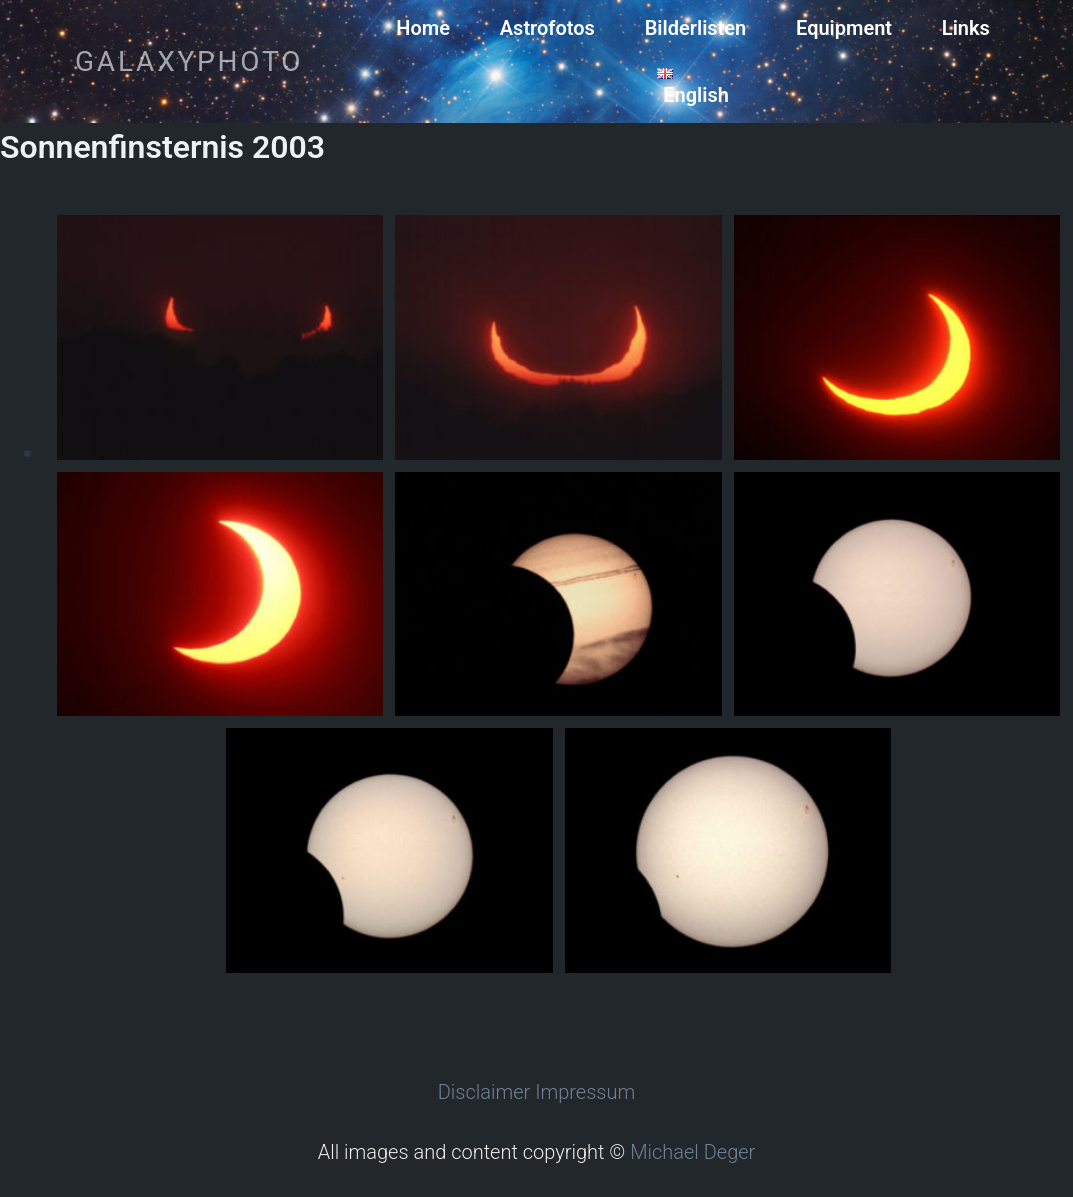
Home (423, 28)
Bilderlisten (696, 28)
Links (966, 28)
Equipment (844, 28)
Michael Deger (692, 1152)
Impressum (585, 1092)
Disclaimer (484, 1092)
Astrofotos (547, 28)
